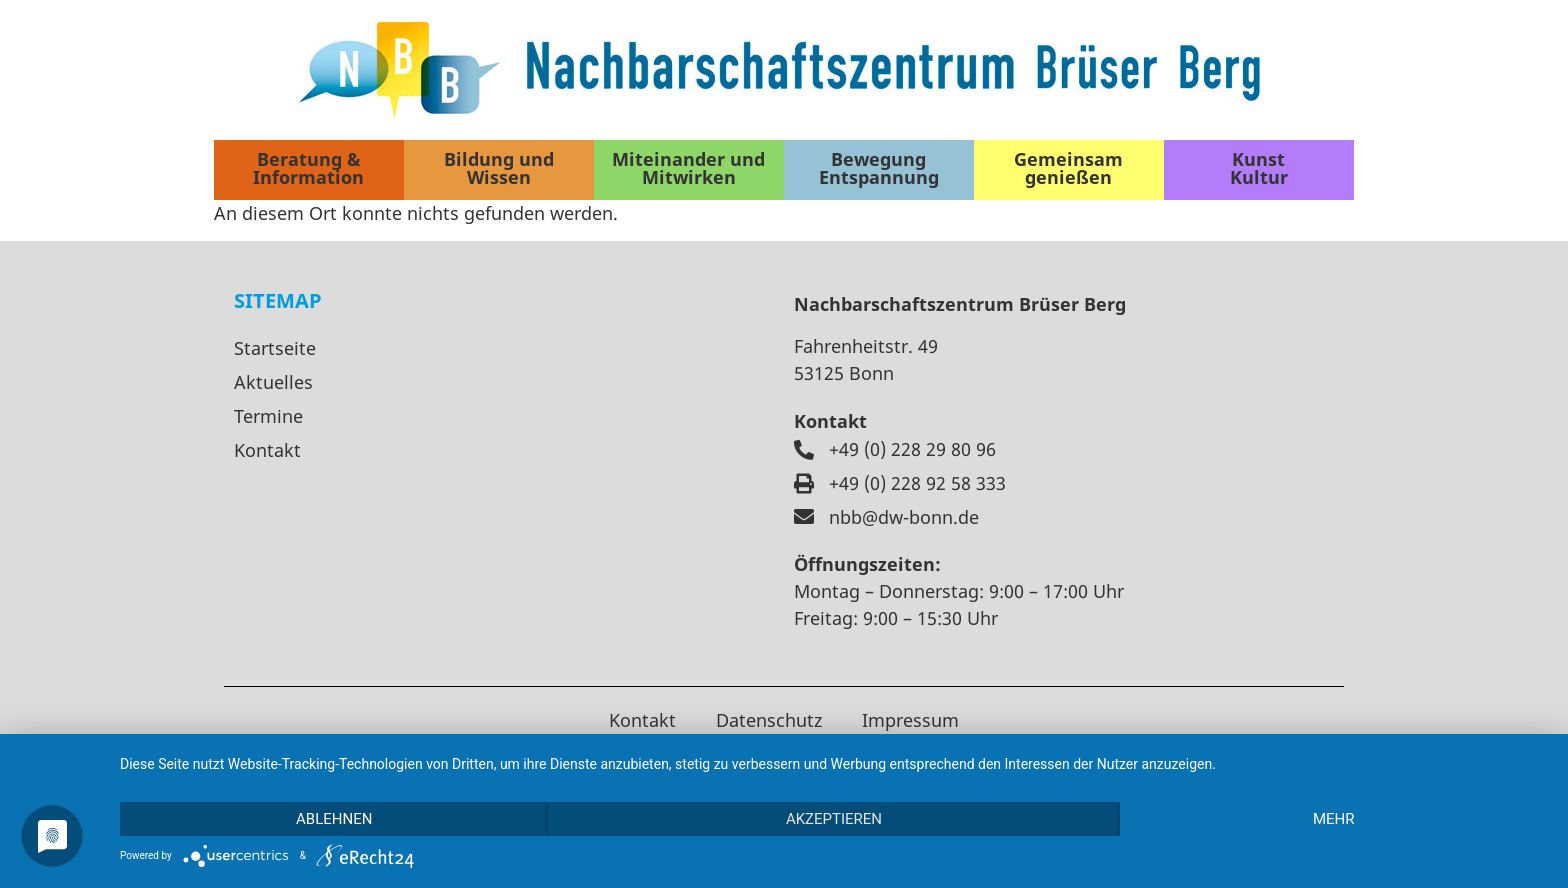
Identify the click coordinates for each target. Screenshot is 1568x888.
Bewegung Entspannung (879, 168)
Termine (268, 416)
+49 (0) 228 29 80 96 (912, 449)
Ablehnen (334, 819)
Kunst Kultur (1259, 168)
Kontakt (267, 450)
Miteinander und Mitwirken (688, 168)
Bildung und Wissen (499, 168)
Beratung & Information (308, 168)
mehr (1334, 819)
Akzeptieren (834, 819)
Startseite (275, 348)
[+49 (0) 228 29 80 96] (804, 450)
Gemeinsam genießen (1068, 168)
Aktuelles (273, 382)
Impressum (910, 720)
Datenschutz (769, 720)
